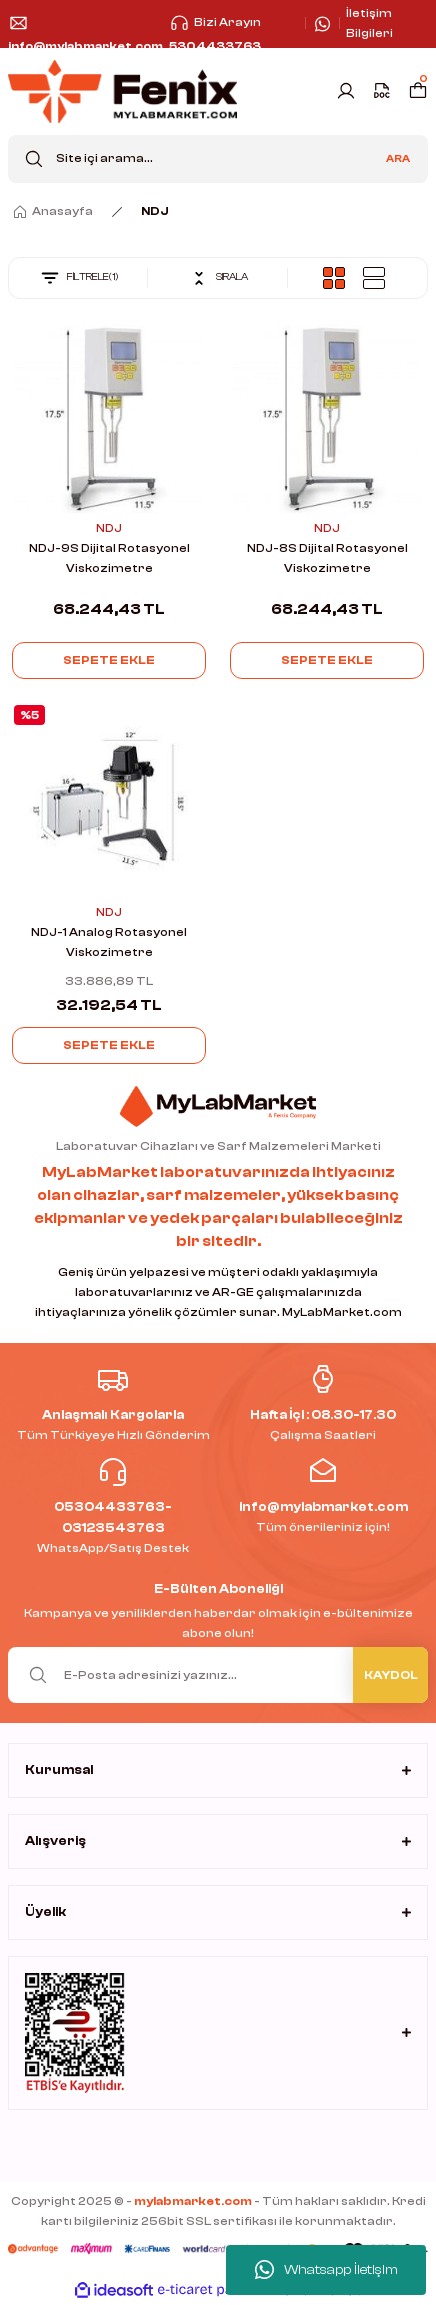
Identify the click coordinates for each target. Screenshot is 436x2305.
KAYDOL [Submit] (391, 1675)
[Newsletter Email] (218, 1675)
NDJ (155, 211)
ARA (398, 159)
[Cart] (418, 91)
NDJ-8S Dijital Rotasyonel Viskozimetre (327, 558)
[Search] (218, 159)
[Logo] (122, 91)
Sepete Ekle (109, 660)
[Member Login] (346, 91)
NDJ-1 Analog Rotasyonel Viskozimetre (109, 942)
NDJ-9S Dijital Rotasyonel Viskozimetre (109, 558)
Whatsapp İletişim (326, 2270)
